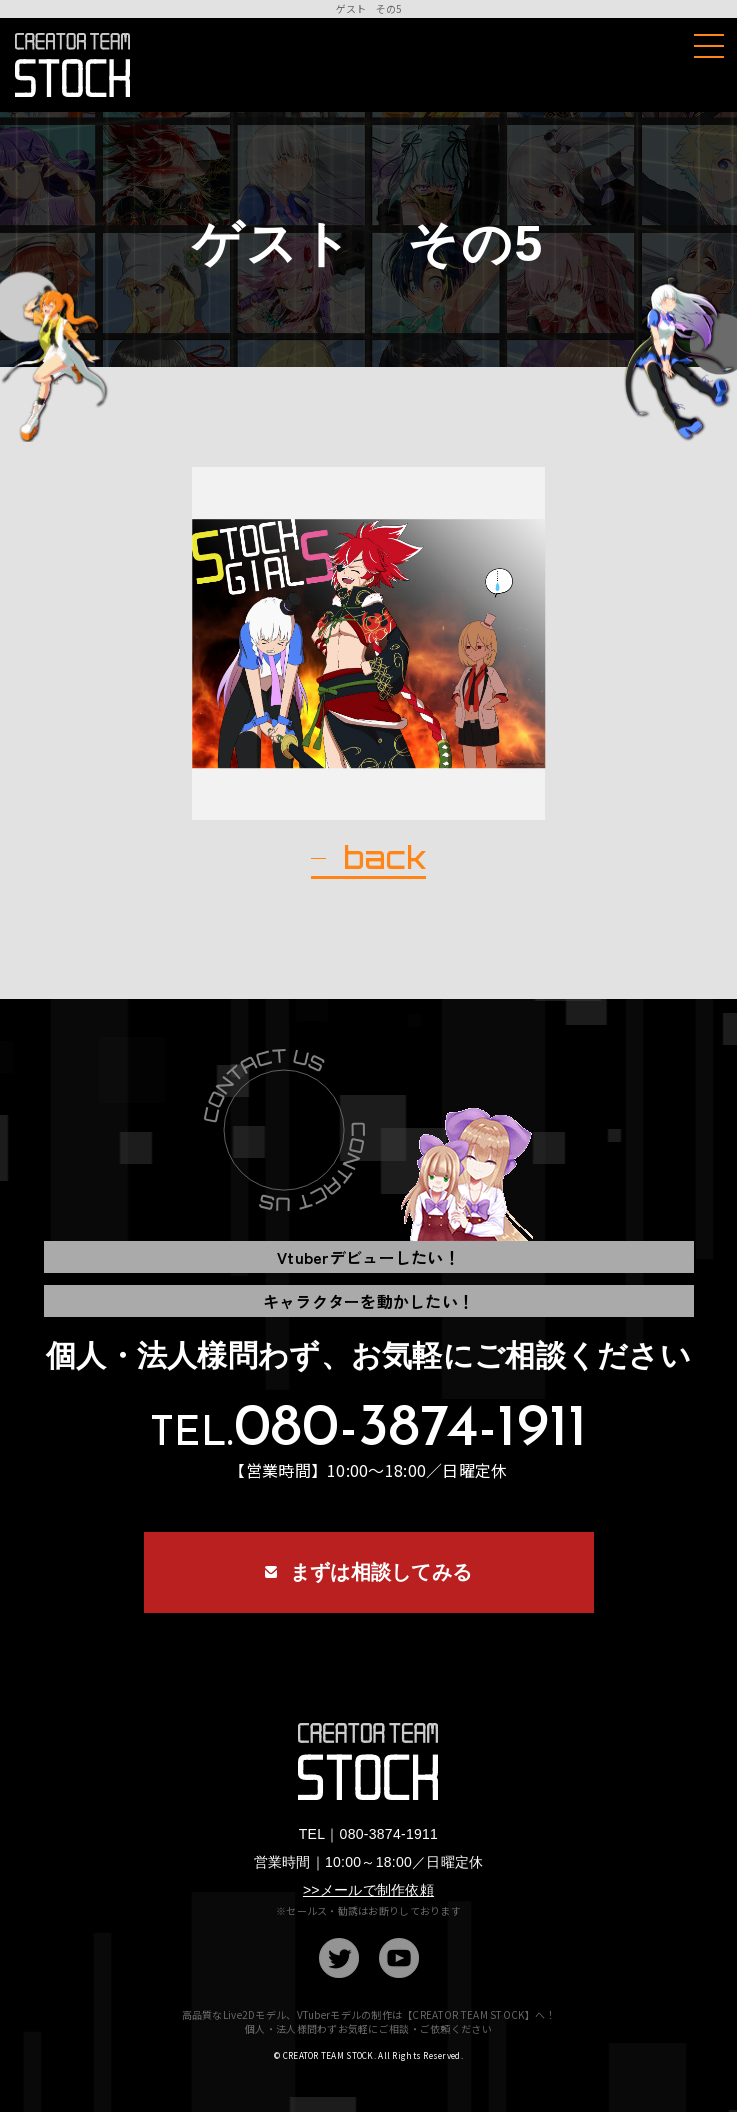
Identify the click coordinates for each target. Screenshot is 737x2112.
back (384, 858)
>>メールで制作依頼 (368, 1890)
